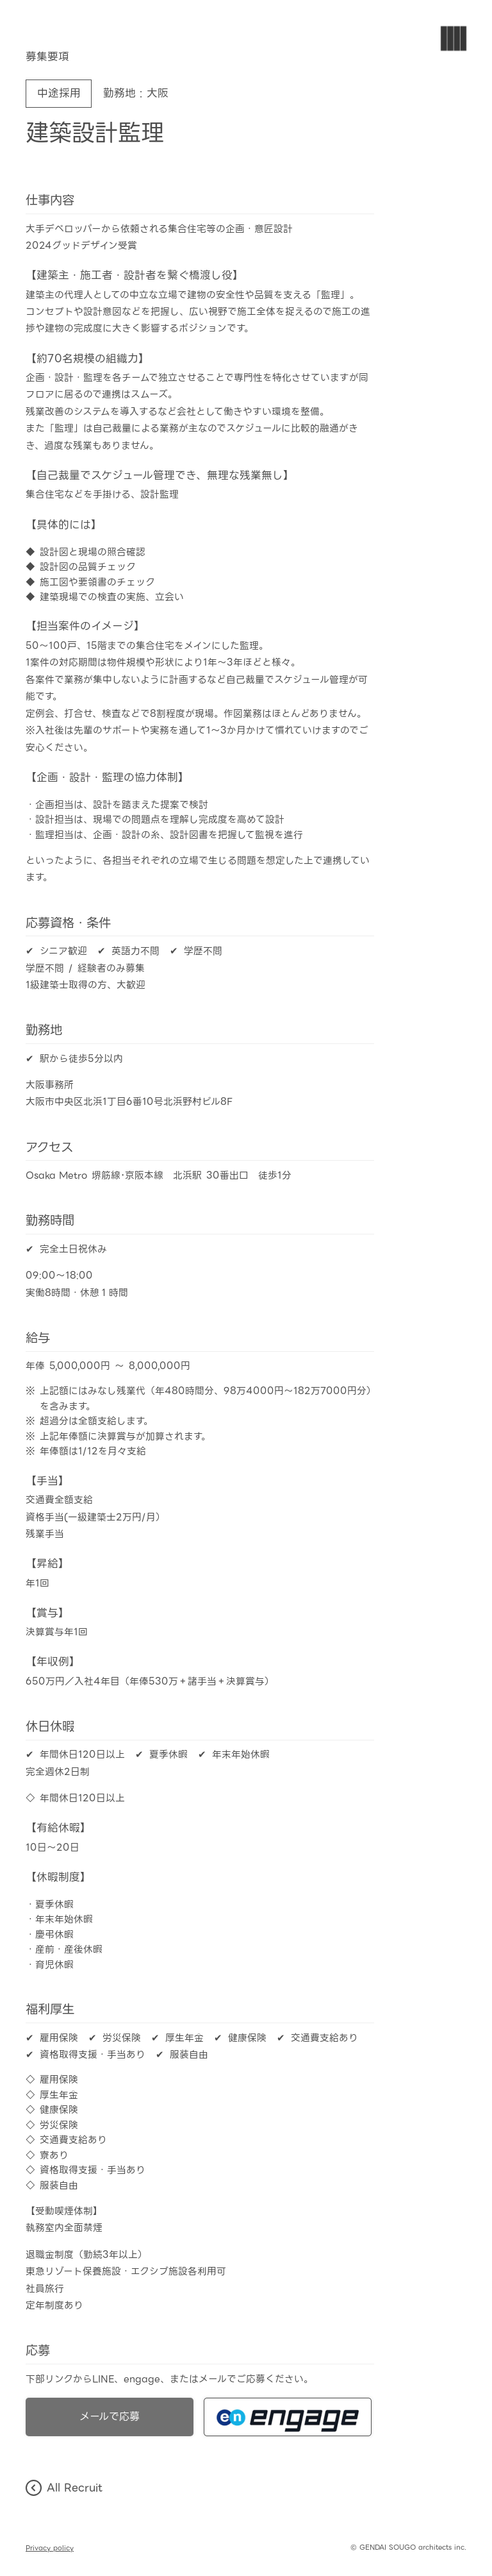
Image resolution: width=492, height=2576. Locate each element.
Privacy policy (50, 2548)
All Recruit (64, 2487)
